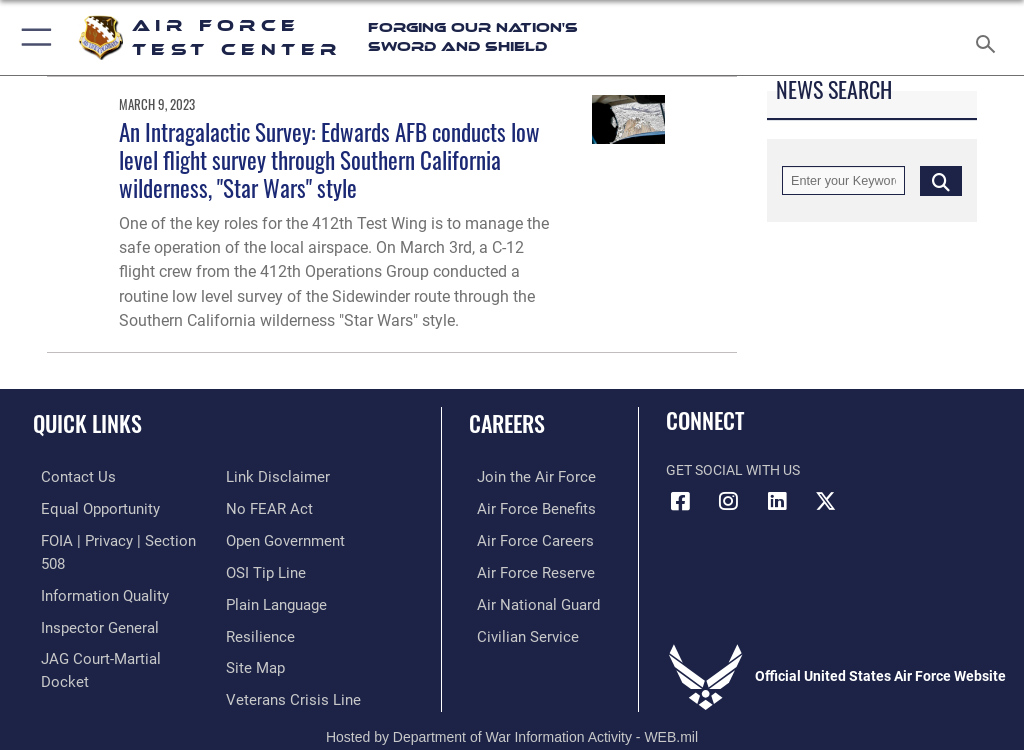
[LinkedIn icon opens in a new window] (777, 501)
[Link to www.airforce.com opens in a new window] (523, 476)
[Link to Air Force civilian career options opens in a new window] (514, 630)
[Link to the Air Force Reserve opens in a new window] (522, 568)
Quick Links (87, 423)
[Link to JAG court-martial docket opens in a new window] (112, 630)
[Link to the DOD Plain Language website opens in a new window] (274, 568)
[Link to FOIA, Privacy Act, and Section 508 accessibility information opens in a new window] (117, 538)
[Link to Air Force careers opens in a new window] (522, 538)
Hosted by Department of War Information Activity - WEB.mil (512, 706)
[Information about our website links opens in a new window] (79, 660)
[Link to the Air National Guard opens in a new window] (526, 599)
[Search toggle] (989, 37)
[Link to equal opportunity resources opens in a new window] (89, 507)
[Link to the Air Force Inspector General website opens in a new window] (88, 599)
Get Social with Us (733, 470)
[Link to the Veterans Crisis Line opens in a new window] (287, 660)
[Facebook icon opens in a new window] (681, 501)
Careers (507, 423)
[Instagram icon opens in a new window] (729, 501)
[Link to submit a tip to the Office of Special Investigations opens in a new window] (262, 538)
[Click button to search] (941, 180)
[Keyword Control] (843, 180)
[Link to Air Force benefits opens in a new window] (523, 507)
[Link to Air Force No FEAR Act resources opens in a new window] (265, 476)
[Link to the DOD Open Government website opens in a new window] (282, 507)
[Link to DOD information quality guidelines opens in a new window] (93, 568)
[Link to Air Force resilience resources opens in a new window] (256, 599)
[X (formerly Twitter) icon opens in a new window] (825, 501)
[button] (32, 37)
